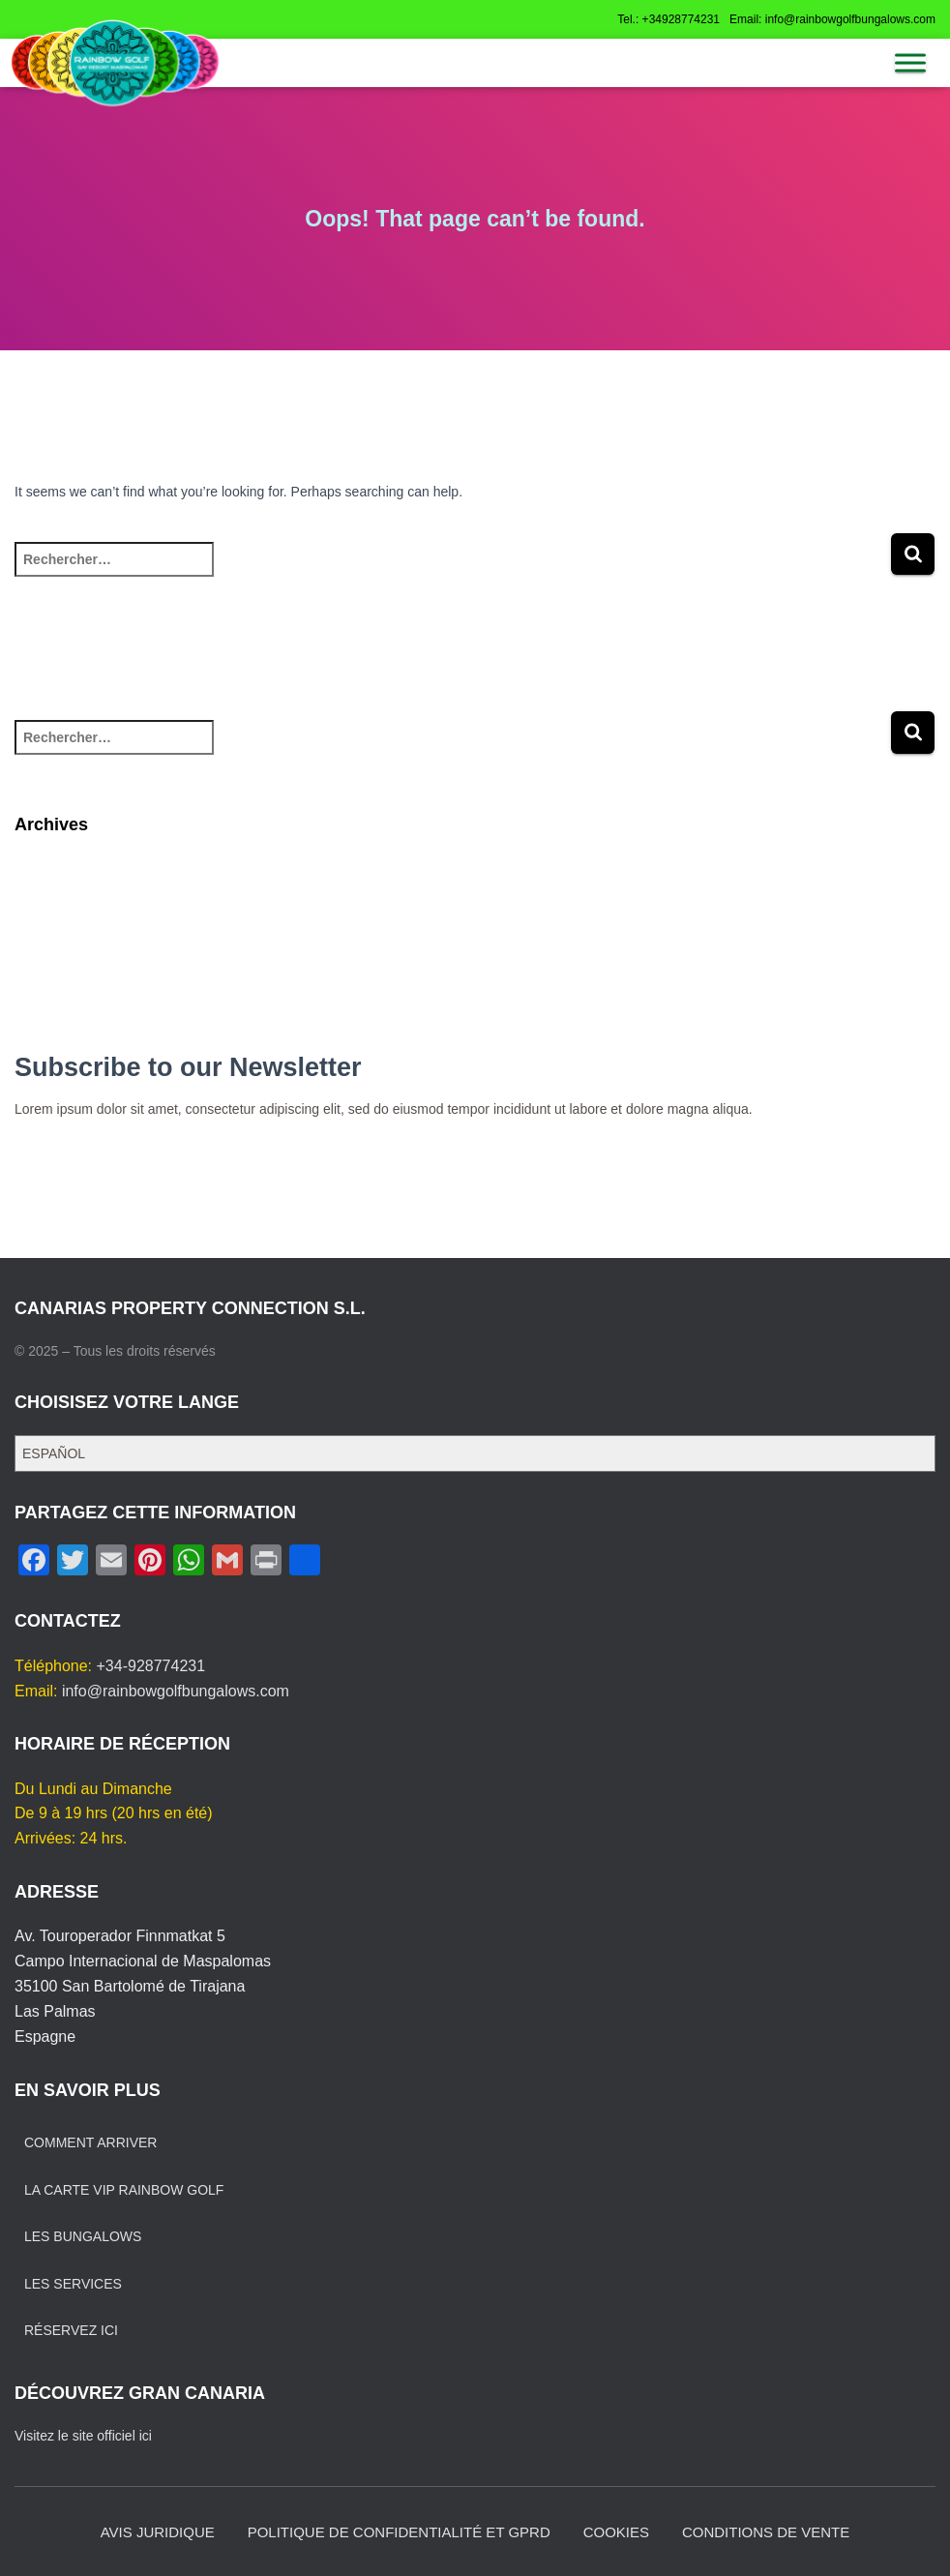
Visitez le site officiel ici (83, 2435)
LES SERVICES (73, 2283)
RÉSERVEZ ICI (71, 2330)
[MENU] (910, 62)
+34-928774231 (151, 1666)
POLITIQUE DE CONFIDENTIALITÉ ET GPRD (399, 2532)
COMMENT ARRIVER (90, 2142)
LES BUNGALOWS (82, 2236)
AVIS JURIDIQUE (158, 2532)
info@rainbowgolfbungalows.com (175, 1691)
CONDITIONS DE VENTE (765, 2532)
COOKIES (616, 2532)
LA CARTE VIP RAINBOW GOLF (123, 2190)
